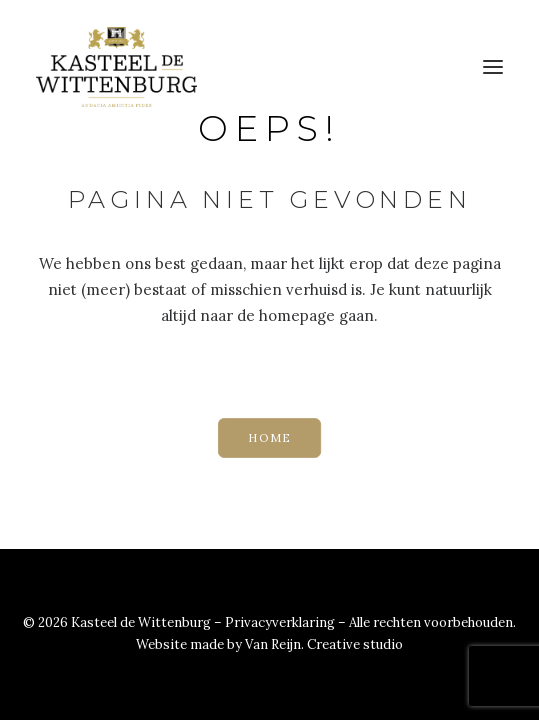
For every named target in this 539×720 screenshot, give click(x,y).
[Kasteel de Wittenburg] (116, 67)
